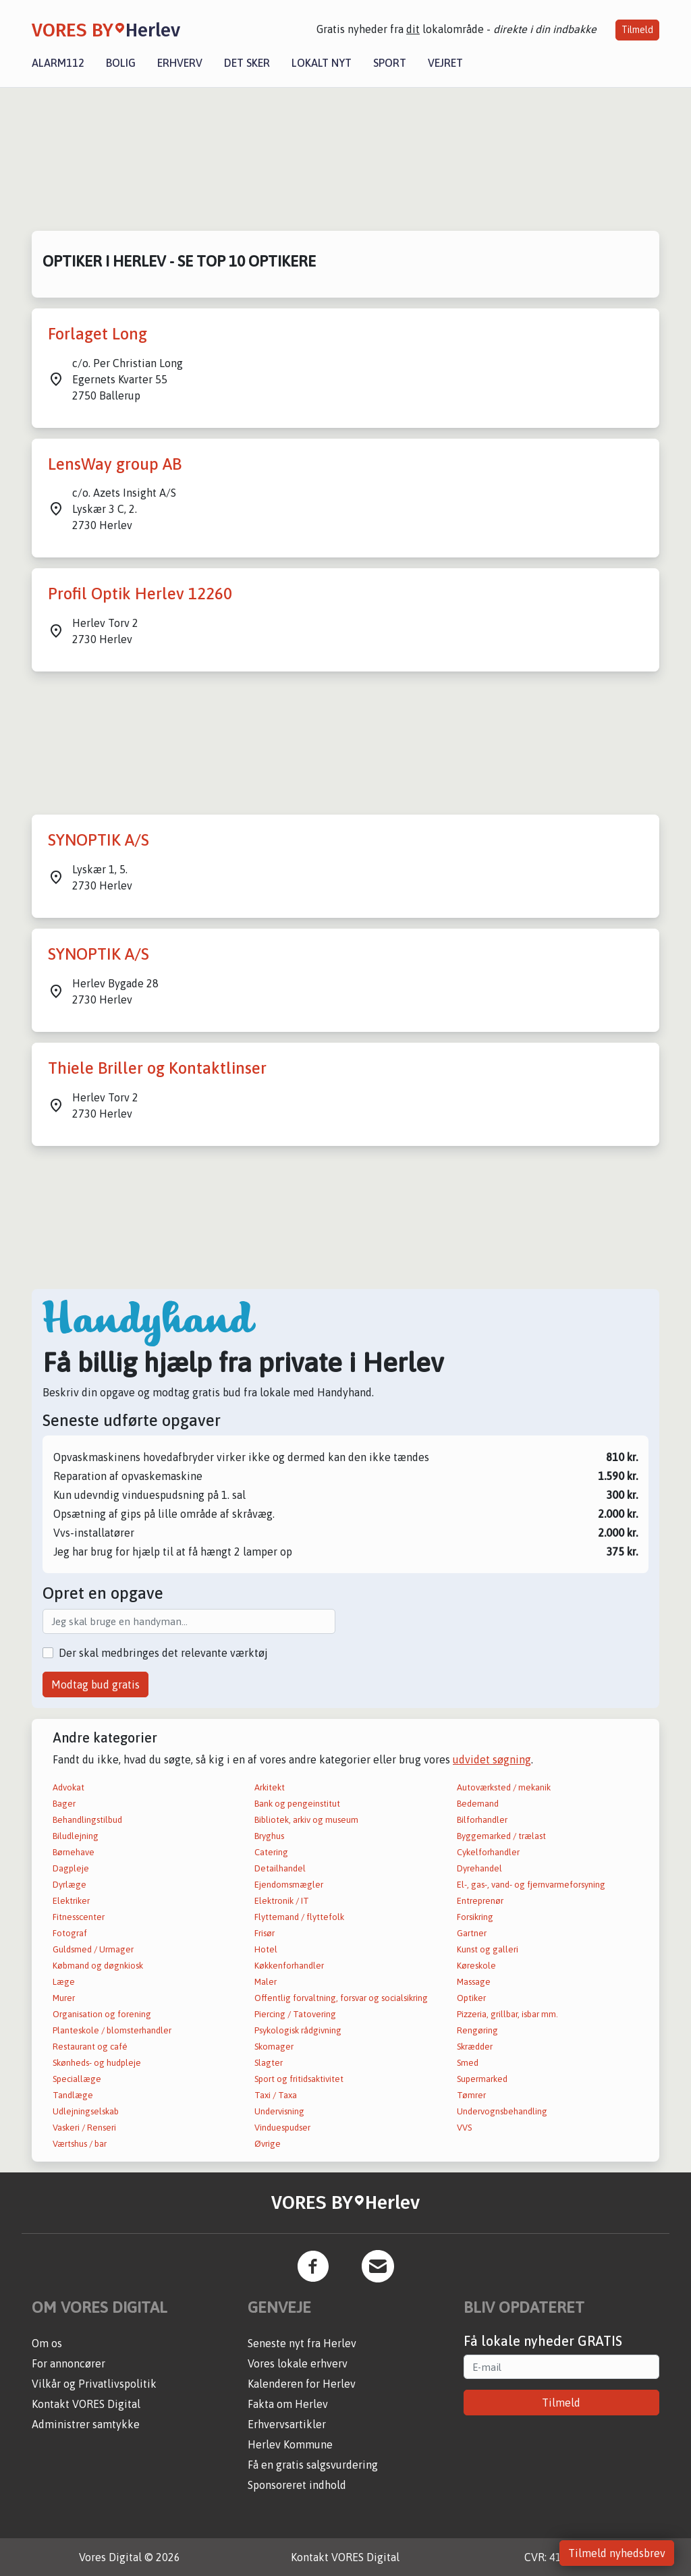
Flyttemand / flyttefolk (299, 1917)
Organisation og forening (102, 2014)
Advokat (68, 1787)
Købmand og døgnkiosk (98, 1966)
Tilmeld (637, 29)
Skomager (274, 2046)
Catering (271, 1852)
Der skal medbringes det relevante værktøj (163, 1653)
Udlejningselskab (86, 2111)
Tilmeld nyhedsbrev (616, 2553)
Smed (467, 2063)
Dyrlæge (69, 1885)
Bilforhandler (482, 1820)
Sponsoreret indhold (297, 2485)
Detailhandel (280, 1868)
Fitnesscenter (79, 1917)
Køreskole (476, 1966)
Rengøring (477, 2030)
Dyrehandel (479, 1868)
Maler (265, 1982)
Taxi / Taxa (275, 2095)
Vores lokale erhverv (298, 2363)
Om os (47, 2343)
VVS (464, 2127)
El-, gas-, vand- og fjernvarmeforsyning (531, 1885)
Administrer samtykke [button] (86, 2424)
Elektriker (71, 1901)
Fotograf (70, 1933)
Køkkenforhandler (289, 1966)
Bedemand (478, 1804)
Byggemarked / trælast (501, 1836)
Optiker (471, 1998)
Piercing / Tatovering (295, 2014)
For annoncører (68, 2363)
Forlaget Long (97, 334)
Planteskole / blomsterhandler (112, 2030)
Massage (474, 1982)
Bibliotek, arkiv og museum (306, 1820)
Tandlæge (73, 2095)
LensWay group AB (115, 464)
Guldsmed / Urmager (93, 1949)
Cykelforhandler (488, 1852)
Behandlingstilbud (87, 1820)
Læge (64, 1982)
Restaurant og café (90, 2046)
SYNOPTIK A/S (98, 840)
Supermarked (482, 2079)
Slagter (268, 2063)
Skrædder (475, 2046)
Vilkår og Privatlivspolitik (94, 2384)
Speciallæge (77, 2079)
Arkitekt (269, 1787)
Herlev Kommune (290, 2444)
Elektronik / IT (281, 1901)
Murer (64, 1998)
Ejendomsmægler (288, 1885)
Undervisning (279, 2111)
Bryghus (269, 1836)
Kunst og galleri (487, 1949)
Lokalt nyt (322, 63)
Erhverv (179, 63)
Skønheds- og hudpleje (97, 2063)
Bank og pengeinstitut (297, 1804)
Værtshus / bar (80, 2144)
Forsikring (475, 1917)
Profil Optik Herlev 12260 (140, 593)
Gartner (472, 1933)
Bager (64, 1804)
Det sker (247, 63)
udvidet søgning (492, 1759)
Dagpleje (71, 1868)
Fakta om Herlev (288, 2404)
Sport (389, 63)
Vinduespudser (282, 2127)
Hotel (265, 1949)
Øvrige (267, 2144)
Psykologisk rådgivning (297, 2030)
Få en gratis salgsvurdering (313, 2465)
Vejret (445, 63)
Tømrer (471, 2095)
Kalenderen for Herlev (302, 2384)
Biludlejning (76, 1836)
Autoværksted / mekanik (504, 1787)
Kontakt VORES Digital (86, 2404)
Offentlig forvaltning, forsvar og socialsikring (341, 1998)
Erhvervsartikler (287, 2424)
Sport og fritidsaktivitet (298, 2079)
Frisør (264, 1933)
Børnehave (73, 1852)
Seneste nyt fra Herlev (302, 2343)
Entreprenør (480, 1901)
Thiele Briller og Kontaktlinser (157, 1068)
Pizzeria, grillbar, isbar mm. (507, 2014)
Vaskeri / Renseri (84, 2127)
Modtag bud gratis (95, 1684)
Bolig (121, 63)
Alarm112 (58, 63)
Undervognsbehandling (502, 2111)
